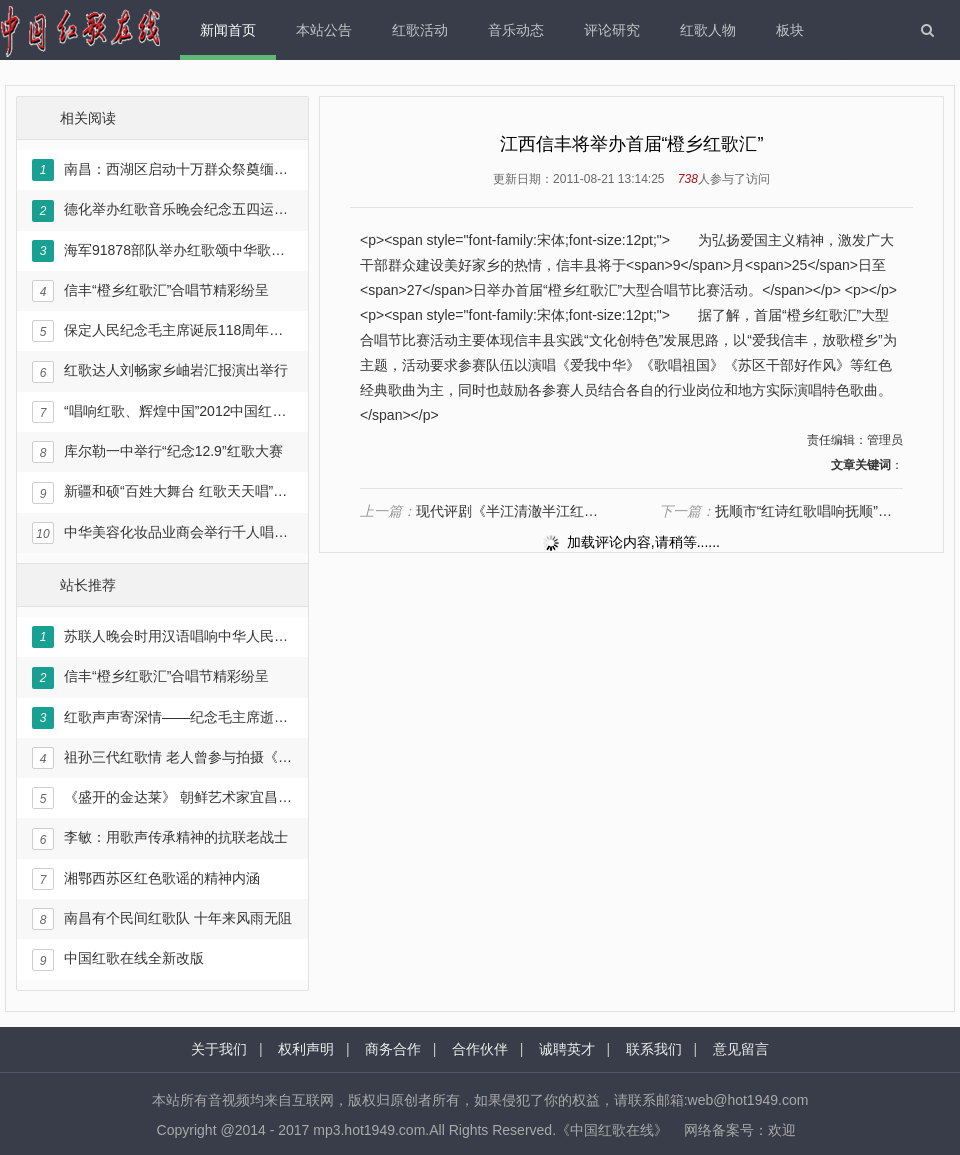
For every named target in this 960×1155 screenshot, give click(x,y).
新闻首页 (228, 30)
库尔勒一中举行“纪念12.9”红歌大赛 (157, 452)
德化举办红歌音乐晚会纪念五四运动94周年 (162, 211)
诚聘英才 (567, 1049)
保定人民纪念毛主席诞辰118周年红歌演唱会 (162, 331)
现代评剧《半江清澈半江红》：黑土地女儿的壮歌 (482, 511)
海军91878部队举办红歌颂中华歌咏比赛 (162, 251)
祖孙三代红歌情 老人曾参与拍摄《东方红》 (162, 758)
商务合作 (393, 1049)
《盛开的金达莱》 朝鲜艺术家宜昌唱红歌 (162, 798)
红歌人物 (708, 30)
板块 (790, 30)
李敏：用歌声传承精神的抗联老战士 (160, 839)
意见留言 (741, 1049)
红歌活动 (420, 30)
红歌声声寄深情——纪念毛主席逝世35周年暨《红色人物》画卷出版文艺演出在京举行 (162, 718)
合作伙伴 (480, 1049)
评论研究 (612, 30)
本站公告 (324, 30)
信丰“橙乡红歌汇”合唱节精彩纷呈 (150, 291)
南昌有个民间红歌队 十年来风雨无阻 (162, 919)
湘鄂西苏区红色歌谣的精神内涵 (146, 879)
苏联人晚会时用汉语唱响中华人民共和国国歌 (162, 637)
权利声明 (306, 1049)
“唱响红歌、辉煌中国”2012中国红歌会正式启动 (162, 412)
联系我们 (654, 1049)
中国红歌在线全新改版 (118, 960)
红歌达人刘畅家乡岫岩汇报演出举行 (160, 372)
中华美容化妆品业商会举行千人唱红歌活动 (162, 533)
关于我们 (219, 1049)
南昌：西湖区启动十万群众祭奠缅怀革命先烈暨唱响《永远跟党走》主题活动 (162, 170)
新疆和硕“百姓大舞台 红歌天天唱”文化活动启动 (162, 493)
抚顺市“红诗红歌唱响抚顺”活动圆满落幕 (781, 511)
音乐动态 (516, 30)
